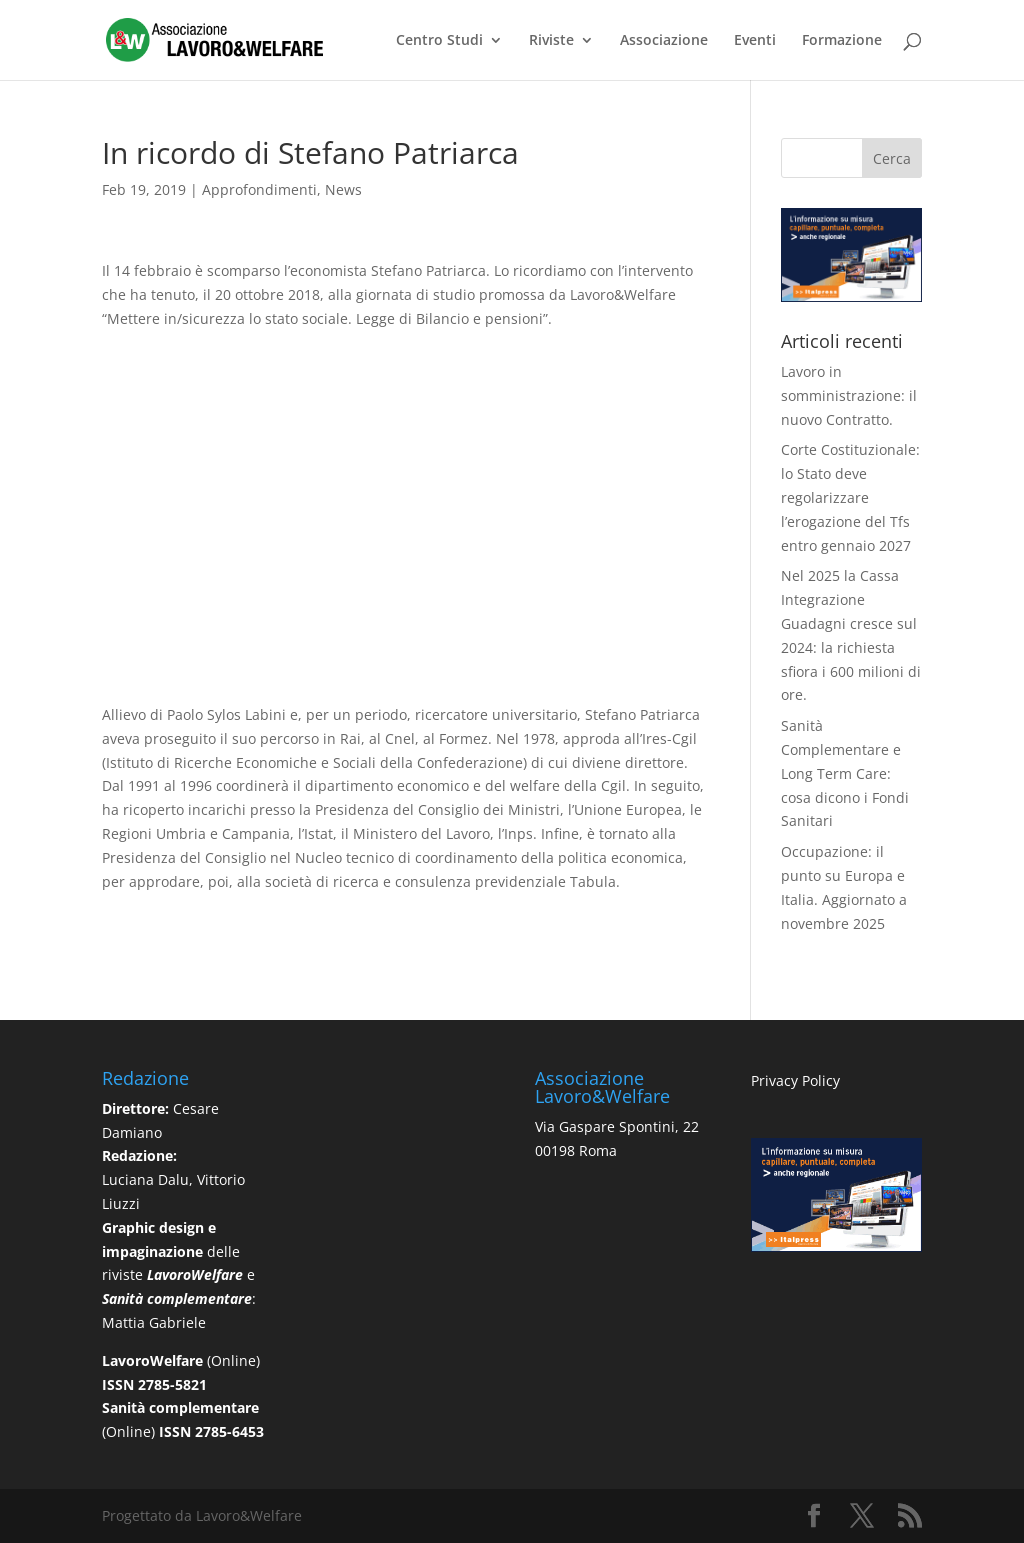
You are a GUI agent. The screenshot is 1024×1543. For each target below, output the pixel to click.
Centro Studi (439, 41)
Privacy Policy (795, 1080)
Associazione (664, 41)
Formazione (842, 41)
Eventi (755, 41)
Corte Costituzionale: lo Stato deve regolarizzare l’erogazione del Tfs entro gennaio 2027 (850, 497)
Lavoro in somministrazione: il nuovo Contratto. (849, 395)
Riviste (551, 41)
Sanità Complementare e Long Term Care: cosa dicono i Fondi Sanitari (845, 773)
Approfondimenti (259, 189)
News (343, 189)
